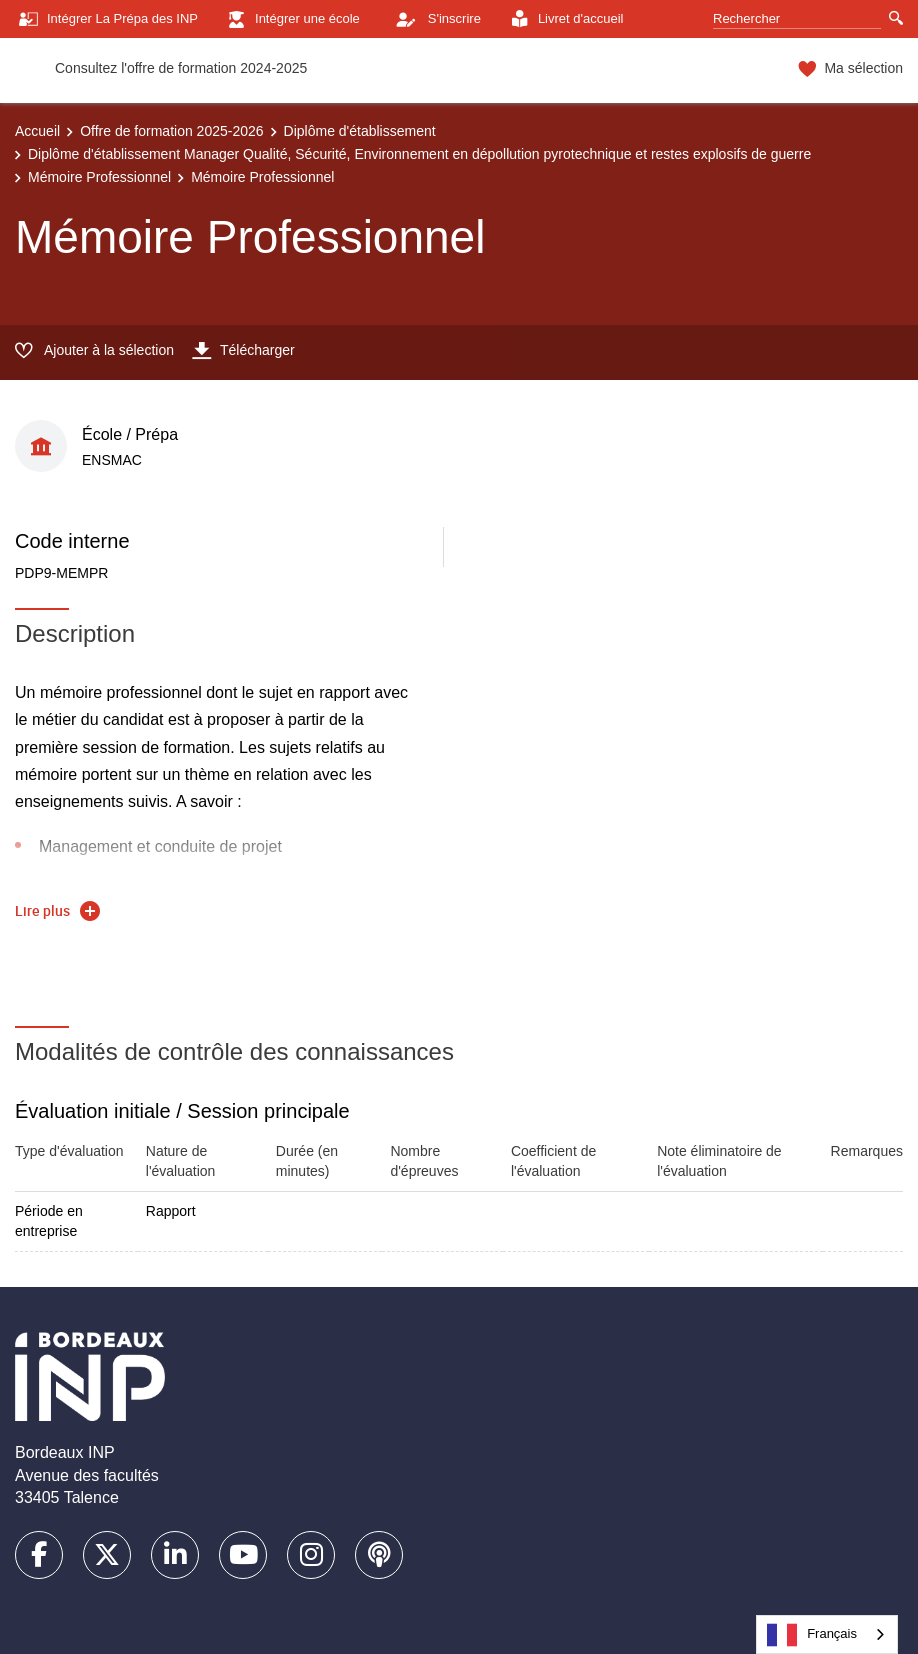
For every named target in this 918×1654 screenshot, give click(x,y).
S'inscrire (433, 19)
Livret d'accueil (565, 19)
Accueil (37, 131)
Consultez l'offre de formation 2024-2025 (181, 68)
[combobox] (827, 1634)
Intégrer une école (291, 19)
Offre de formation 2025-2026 (171, 131)
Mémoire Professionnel (99, 177)
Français (812, 1635)
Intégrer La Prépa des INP (106, 19)
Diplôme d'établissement (360, 131)
